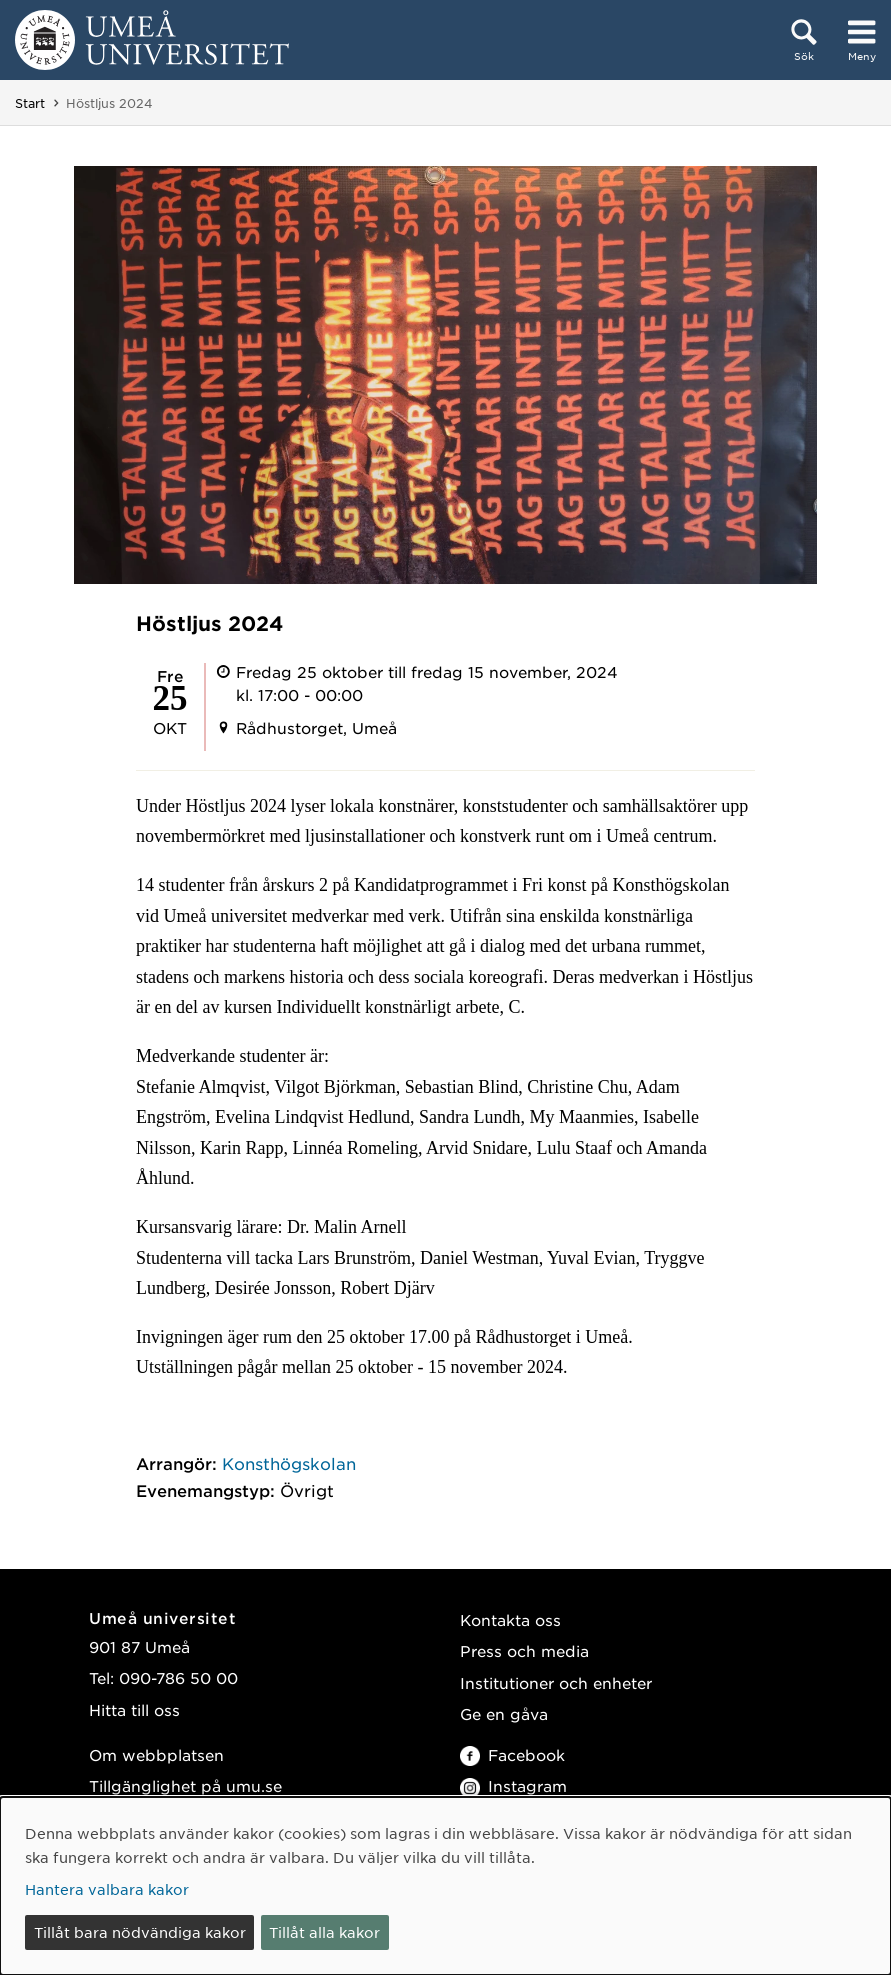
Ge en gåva (504, 1713)
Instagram (513, 1785)
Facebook (512, 1754)
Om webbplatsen (156, 1754)
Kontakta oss (510, 1619)
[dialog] (445, 1886)
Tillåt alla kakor (324, 1932)
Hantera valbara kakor (107, 1889)
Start (30, 103)
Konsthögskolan (289, 1463)
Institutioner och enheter (556, 1682)
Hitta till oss (134, 1709)
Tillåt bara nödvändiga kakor (140, 1932)
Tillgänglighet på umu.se (185, 1785)
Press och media (524, 1650)
